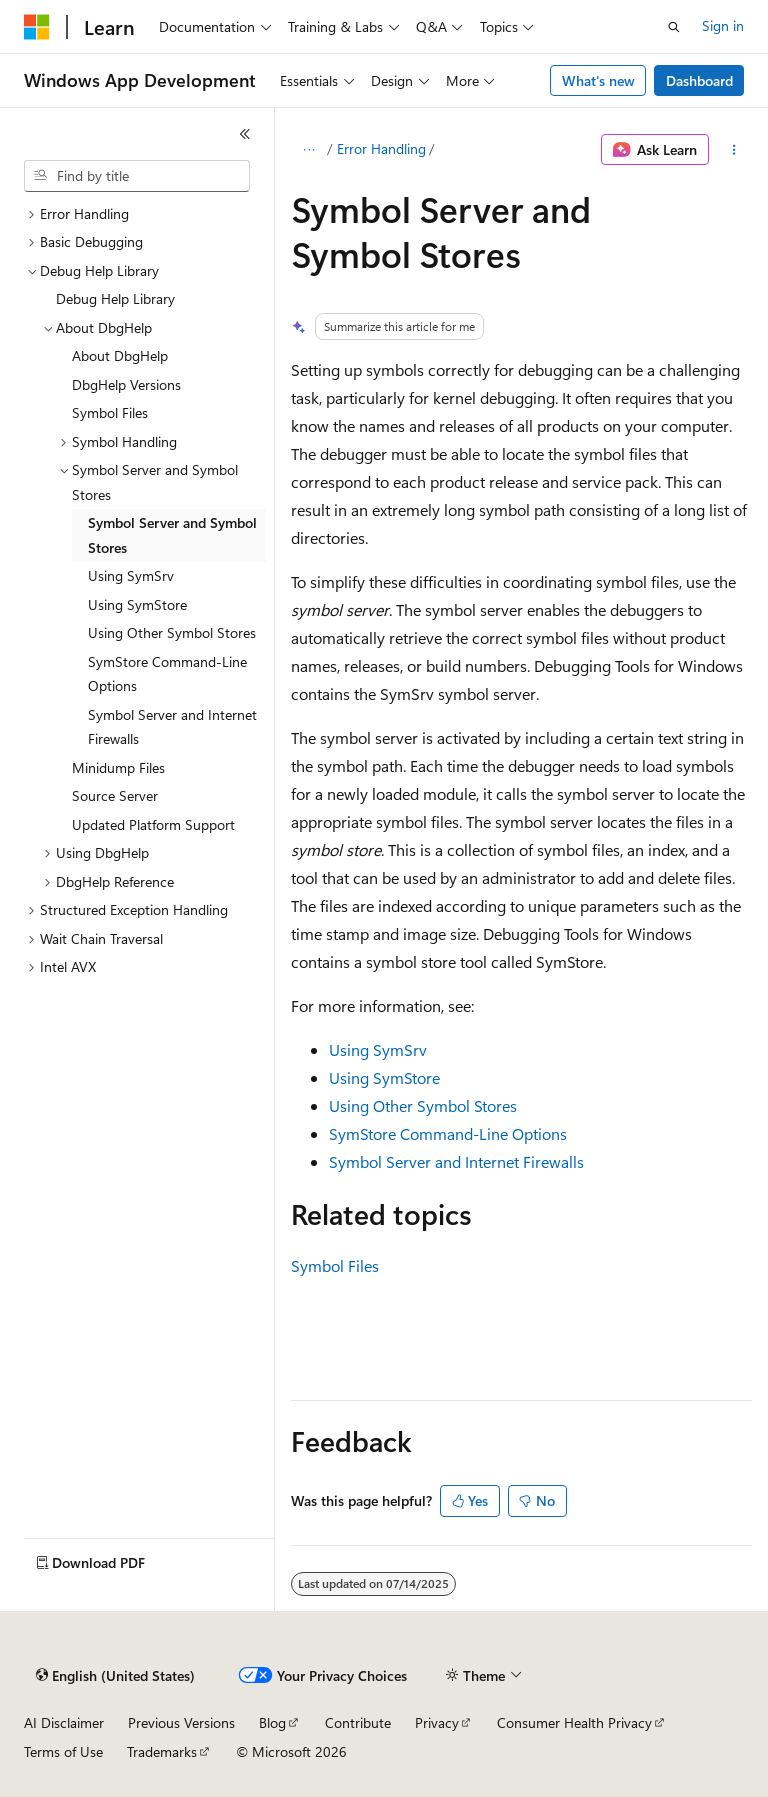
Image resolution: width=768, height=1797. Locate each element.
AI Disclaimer (64, 1722)
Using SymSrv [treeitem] (131, 575)
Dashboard (699, 80)
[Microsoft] (37, 27)
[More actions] (734, 150)
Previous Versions (181, 1722)
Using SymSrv (378, 1049)
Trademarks (162, 1751)
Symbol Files (335, 1265)
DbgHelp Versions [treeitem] (126, 384)
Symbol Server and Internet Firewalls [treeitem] (172, 727)
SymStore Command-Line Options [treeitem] (167, 674)
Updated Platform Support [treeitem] (153, 824)
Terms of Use (63, 1751)
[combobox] (137, 176)
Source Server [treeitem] (115, 795)
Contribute (358, 1722)
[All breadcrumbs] (308, 150)
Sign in (723, 25)
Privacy (437, 1722)
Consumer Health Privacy (574, 1722)
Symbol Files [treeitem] (110, 412)
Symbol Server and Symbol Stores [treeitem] (172, 535)
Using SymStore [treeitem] (137, 604)
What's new (598, 80)
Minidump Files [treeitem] (118, 767)
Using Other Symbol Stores (423, 1105)
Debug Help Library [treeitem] (115, 298)
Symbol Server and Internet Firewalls (456, 1161)
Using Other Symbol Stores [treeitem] (172, 632)
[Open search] (674, 27)
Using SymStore (384, 1077)
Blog (272, 1722)
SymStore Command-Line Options (448, 1133)
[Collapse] (245, 134)
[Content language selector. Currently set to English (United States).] (115, 1676)
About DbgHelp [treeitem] (120, 355)
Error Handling (381, 148)
